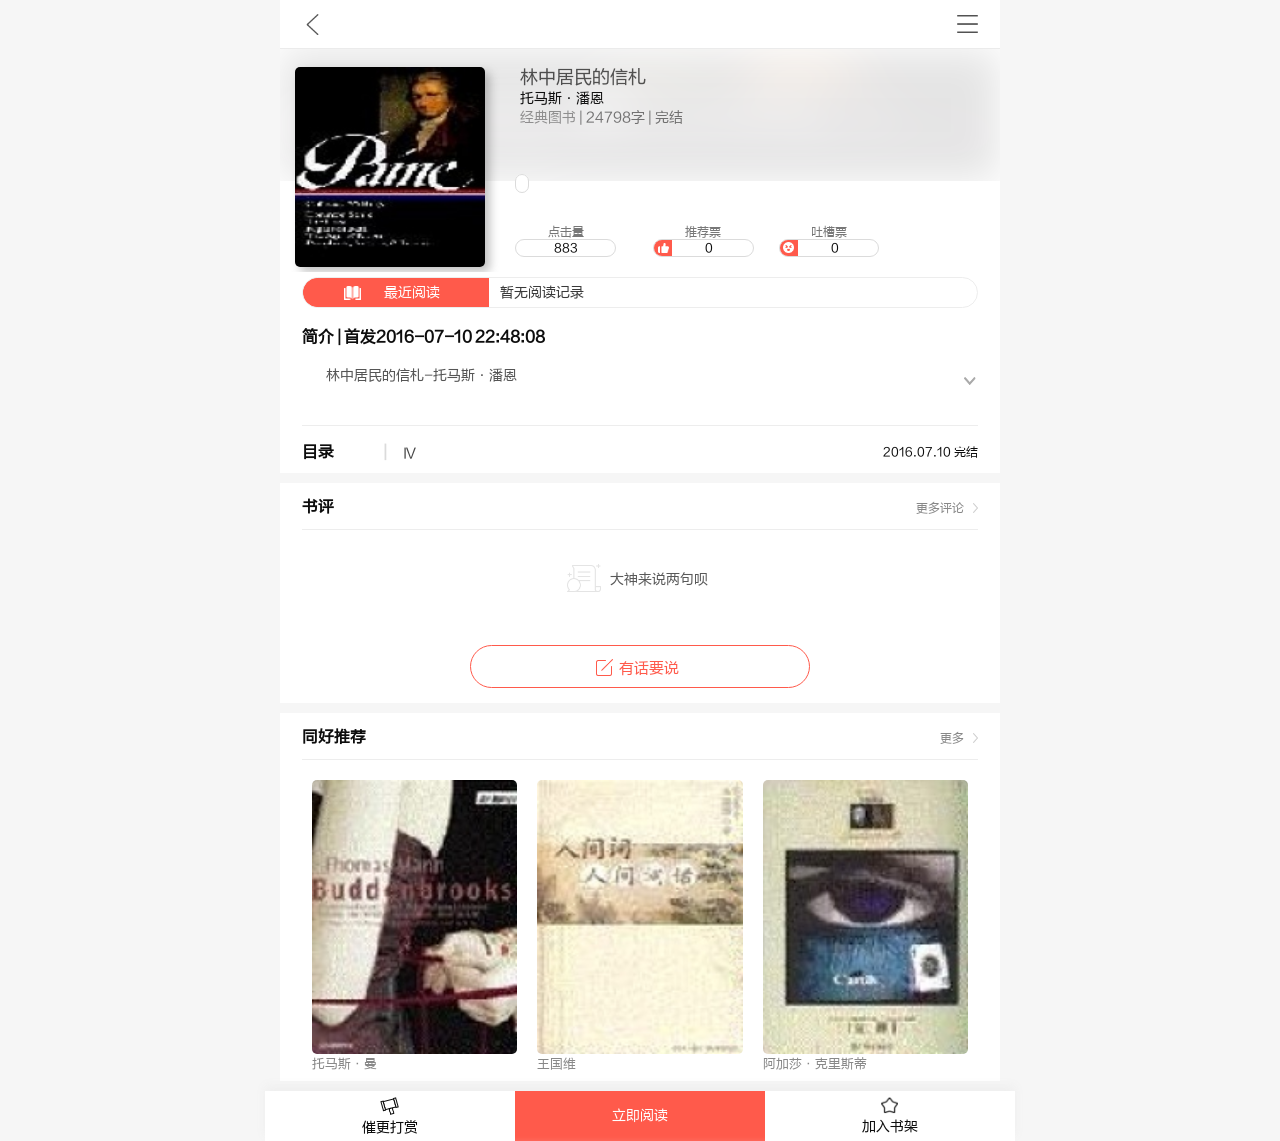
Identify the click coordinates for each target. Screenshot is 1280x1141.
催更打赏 (390, 1116)
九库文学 (312, 24)
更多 (952, 738)
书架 (967, 24)
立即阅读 (640, 1116)
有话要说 (639, 668)
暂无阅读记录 (443, 292)
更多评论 (940, 508)
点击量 (565, 241)
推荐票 (703, 241)
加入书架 (890, 1116)
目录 (318, 452)
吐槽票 (829, 241)
